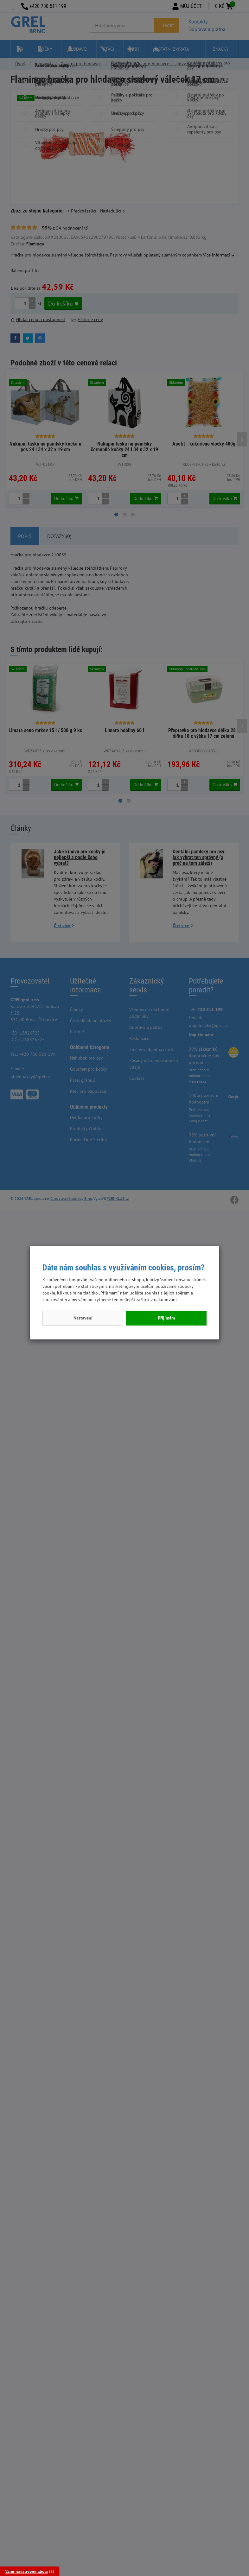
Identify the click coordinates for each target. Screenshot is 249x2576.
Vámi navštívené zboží (26, 2571)
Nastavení (83, 1318)
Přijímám (166, 1318)
